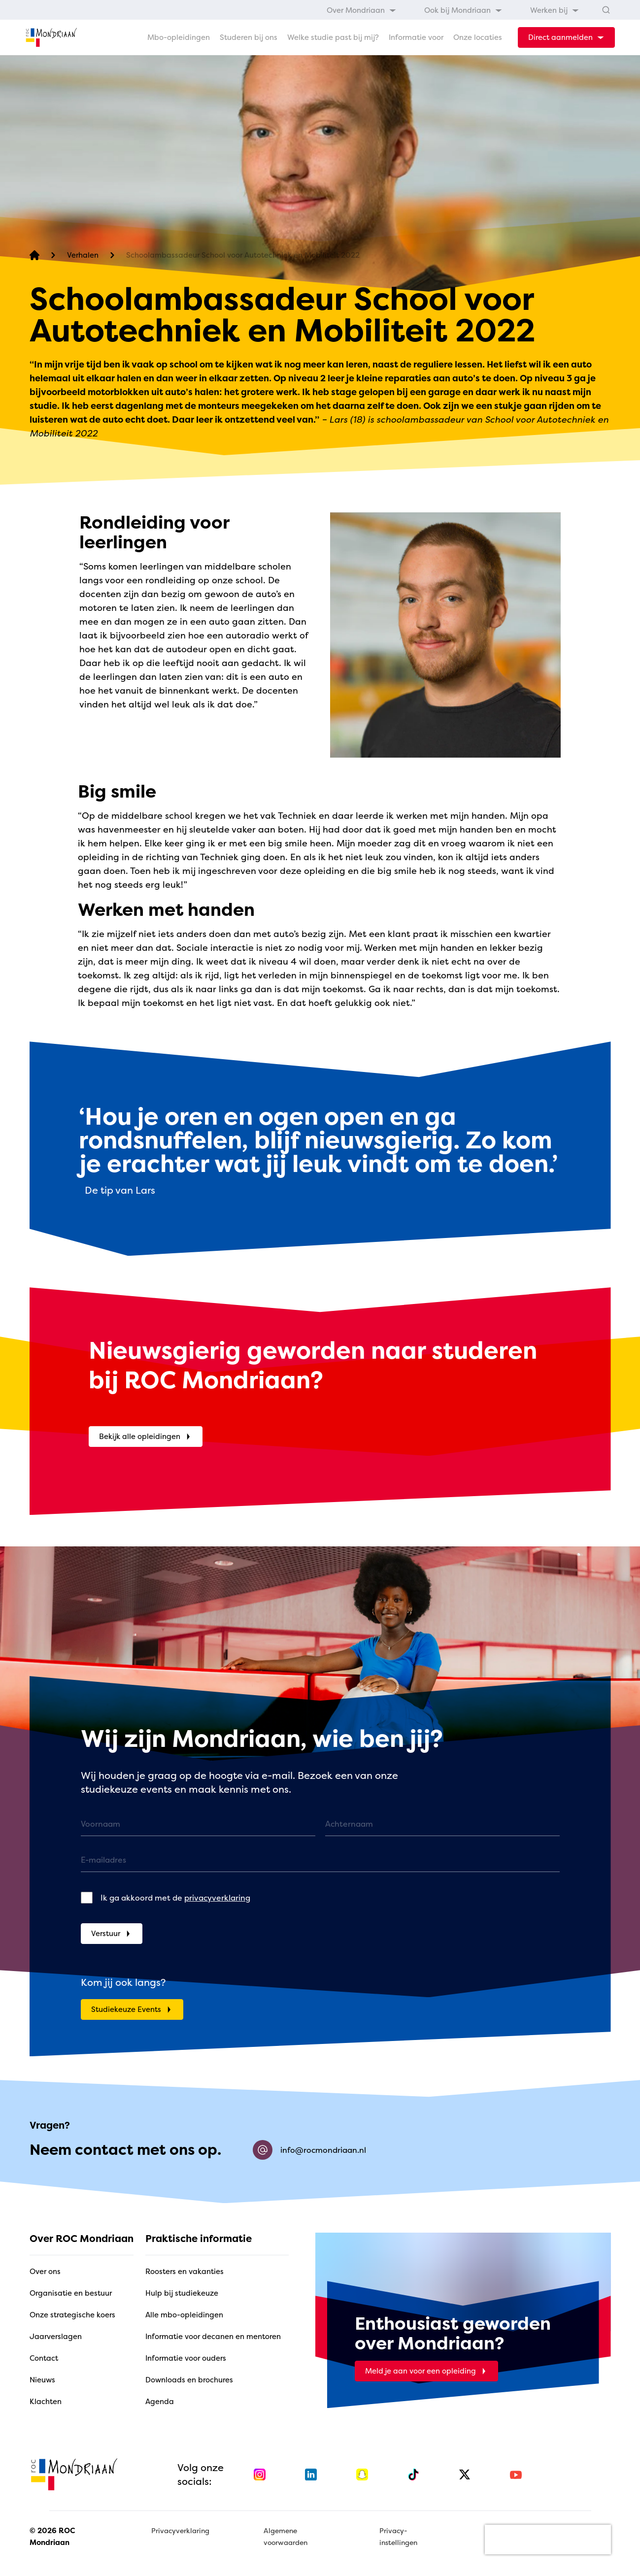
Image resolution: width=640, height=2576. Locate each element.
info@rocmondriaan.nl (309, 2150)
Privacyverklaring (180, 2530)
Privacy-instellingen (398, 2536)
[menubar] (453, 9)
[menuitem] (362, 9)
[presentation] (548, 2539)
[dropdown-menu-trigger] (566, 37)
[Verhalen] (83, 255)
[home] (51, 37)
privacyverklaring (217, 1897)
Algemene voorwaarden (285, 2536)
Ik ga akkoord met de (175, 1897)
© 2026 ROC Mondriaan (52, 2536)
